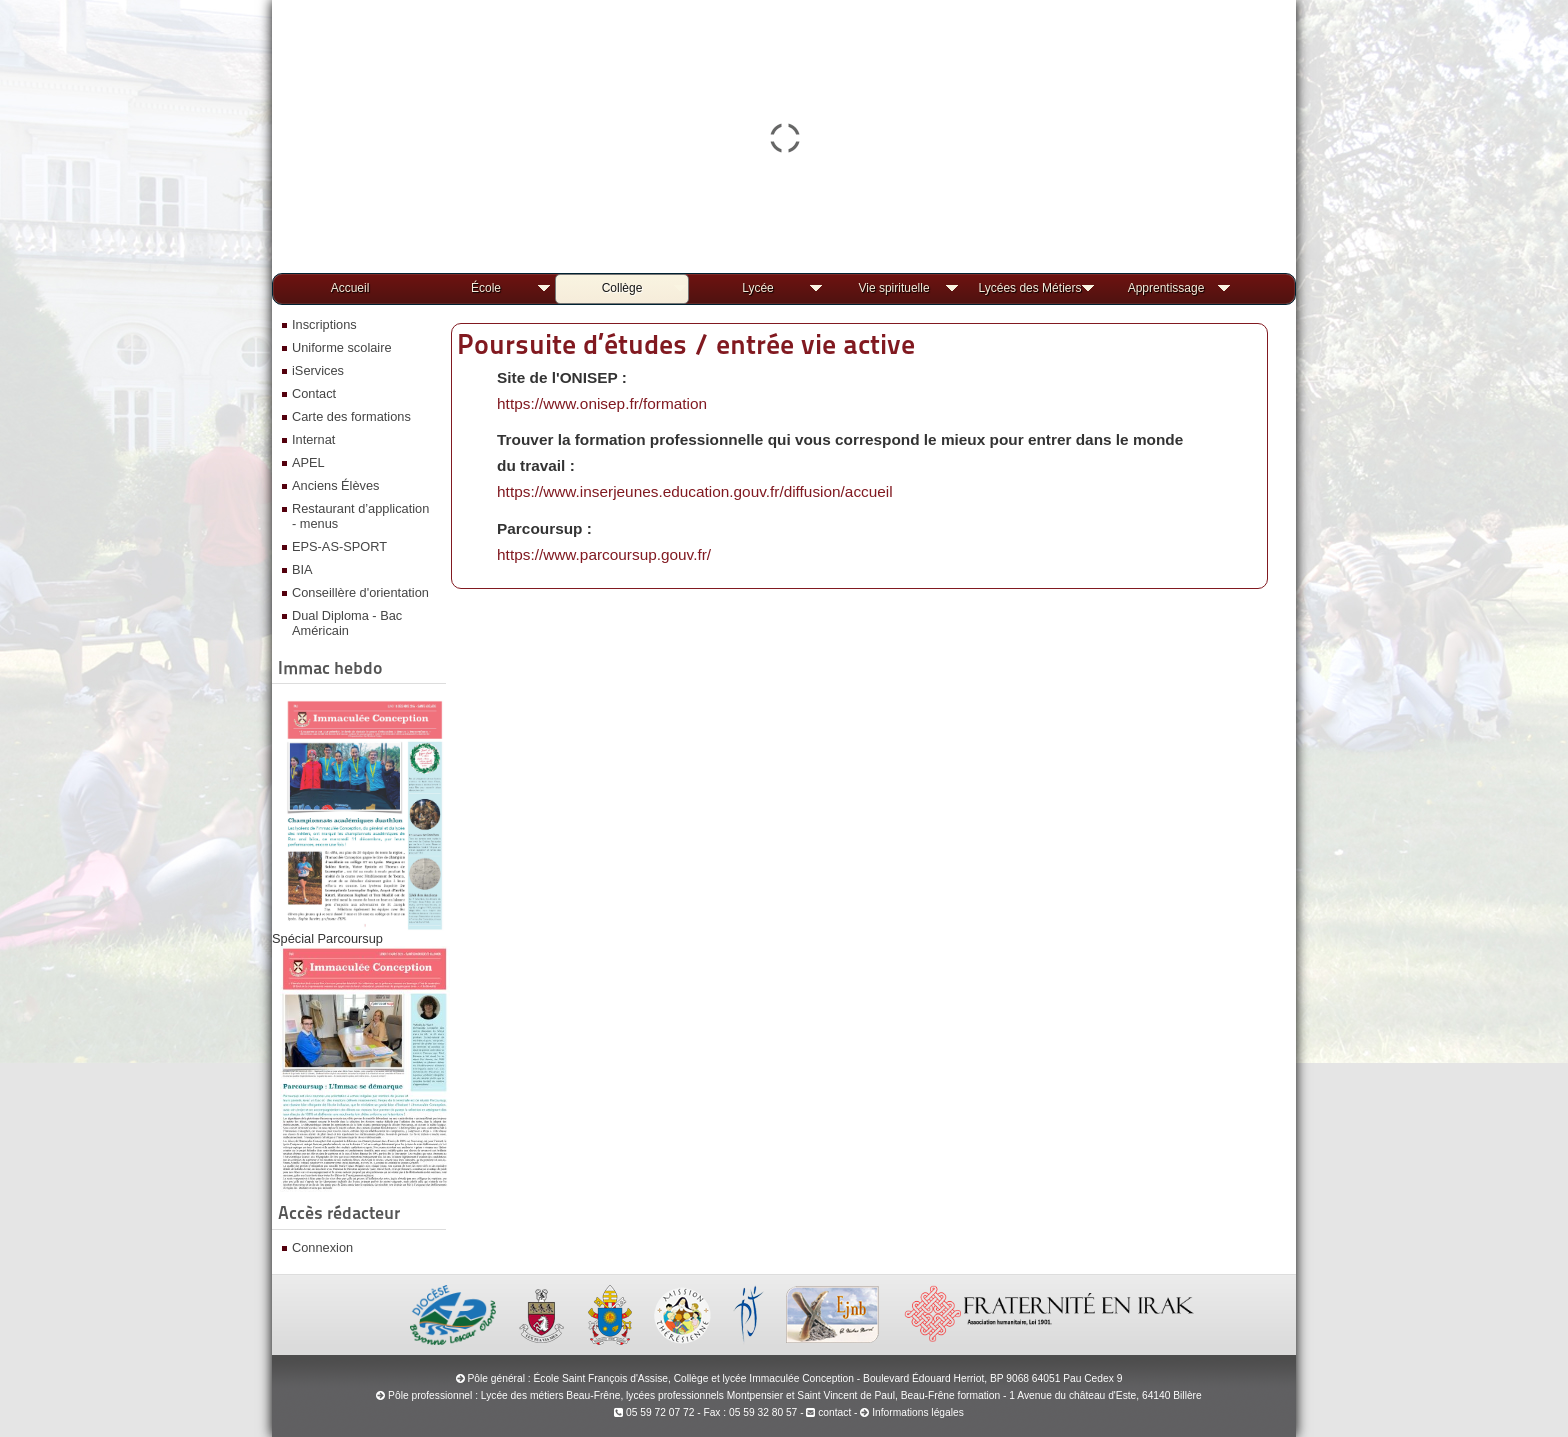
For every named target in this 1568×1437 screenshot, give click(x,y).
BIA (302, 569)
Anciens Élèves (336, 485)
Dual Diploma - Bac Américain (347, 623)
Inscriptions (324, 324)
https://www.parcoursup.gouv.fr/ (604, 554)
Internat (313, 439)
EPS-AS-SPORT (339, 546)
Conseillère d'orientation (360, 592)
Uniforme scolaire (342, 347)
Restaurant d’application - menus (360, 516)
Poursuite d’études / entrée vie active (686, 344)
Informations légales (918, 1412)
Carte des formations (351, 416)
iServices (318, 370)
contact (828, 1412)
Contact (314, 393)
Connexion (322, 1247)
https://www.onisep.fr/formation (602, 403)
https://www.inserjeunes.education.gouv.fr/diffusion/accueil (695, 491)
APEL (308, 462)
